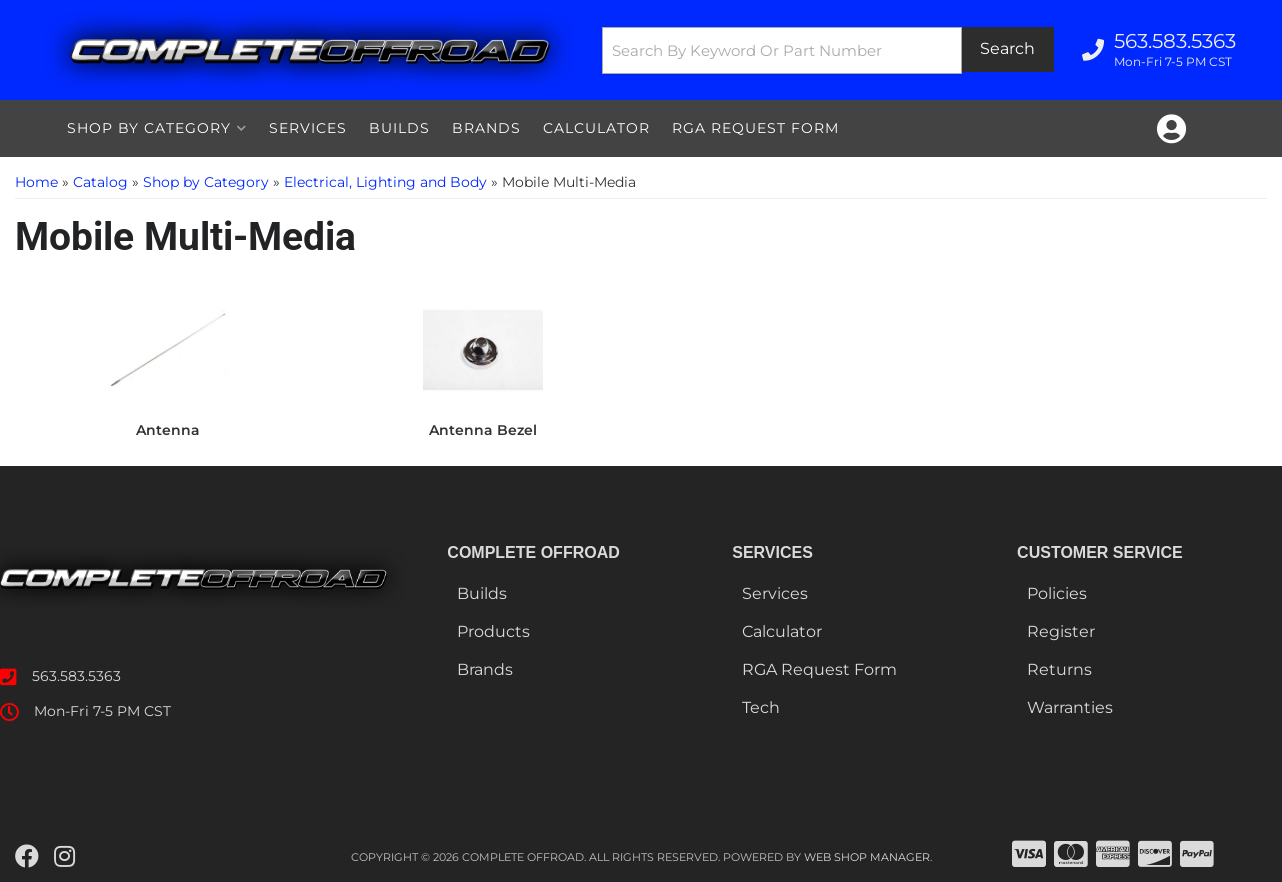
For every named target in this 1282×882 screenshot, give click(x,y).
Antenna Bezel (483, 430)
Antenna (168, 430)
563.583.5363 (76, 676)
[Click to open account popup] (1171, 129)
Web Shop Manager (867, 857)
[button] (828, 50)
